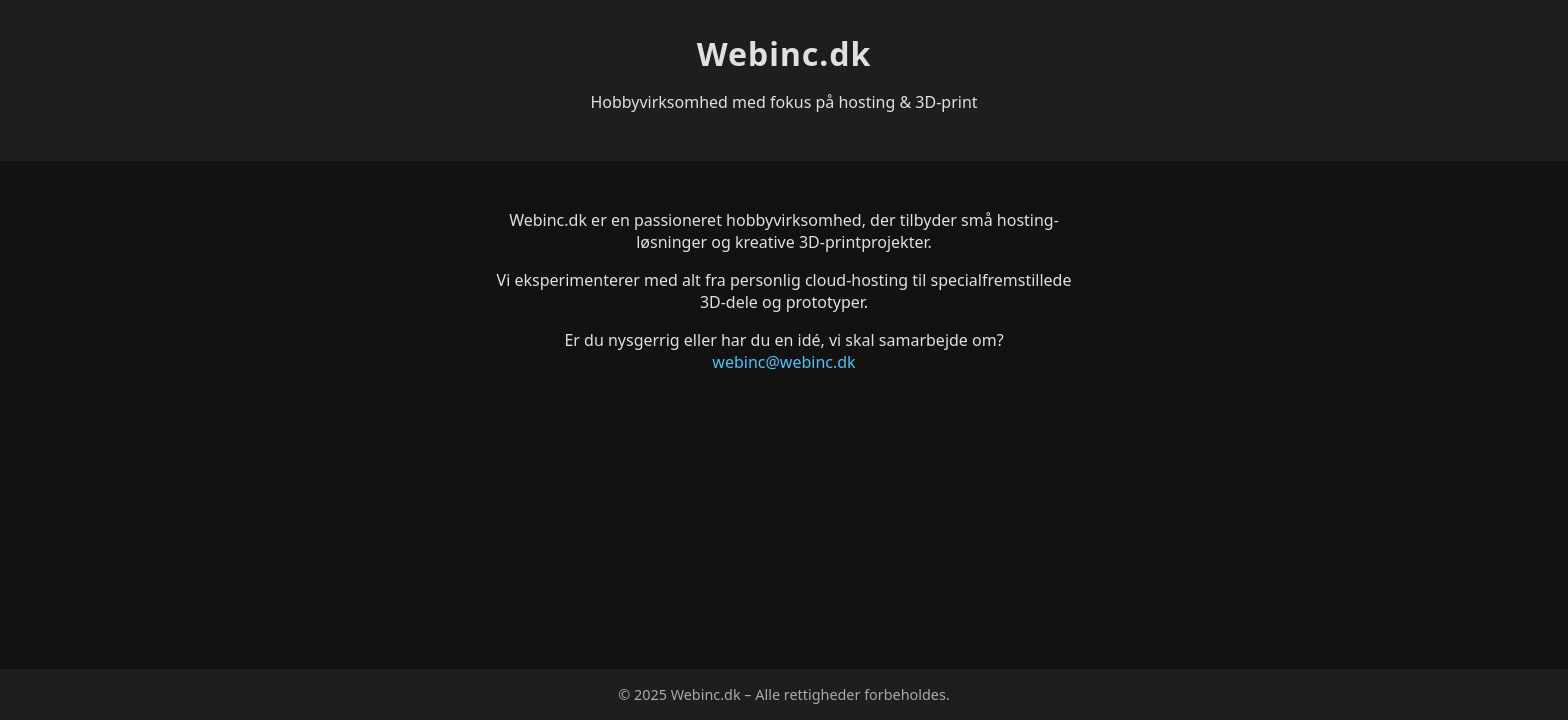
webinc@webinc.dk (783, 362)
